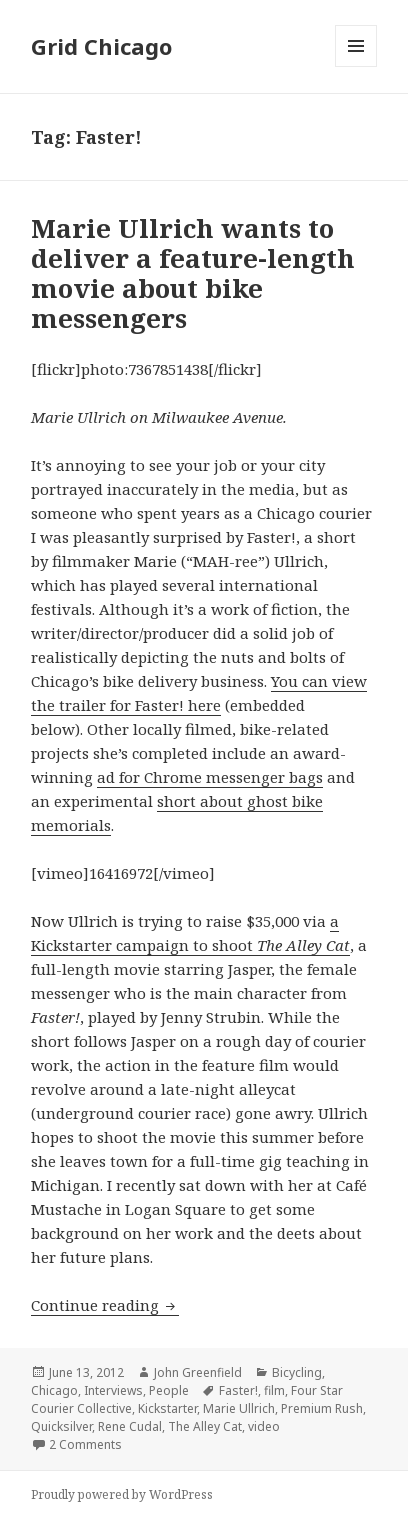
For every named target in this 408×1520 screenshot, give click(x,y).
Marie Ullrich (239, 1408)
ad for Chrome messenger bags (210, 777)
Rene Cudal (130, 1426)
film (274, 1390)
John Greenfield (198, 1372)
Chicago (54, 1390)
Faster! (238, 1390)
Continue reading (105, 1305)
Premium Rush (322, 1408)
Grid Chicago (101, 46)
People (169, 1390)
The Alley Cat (205, 1426)
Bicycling (297, 1372)
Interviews (113, 1390)
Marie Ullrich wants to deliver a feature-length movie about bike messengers (193, 273)
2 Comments (85, 1444)
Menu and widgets (356, 66)
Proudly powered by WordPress (122, 1494)
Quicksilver (61, 1426)
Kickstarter (167, 1408)
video (264, 1426)
